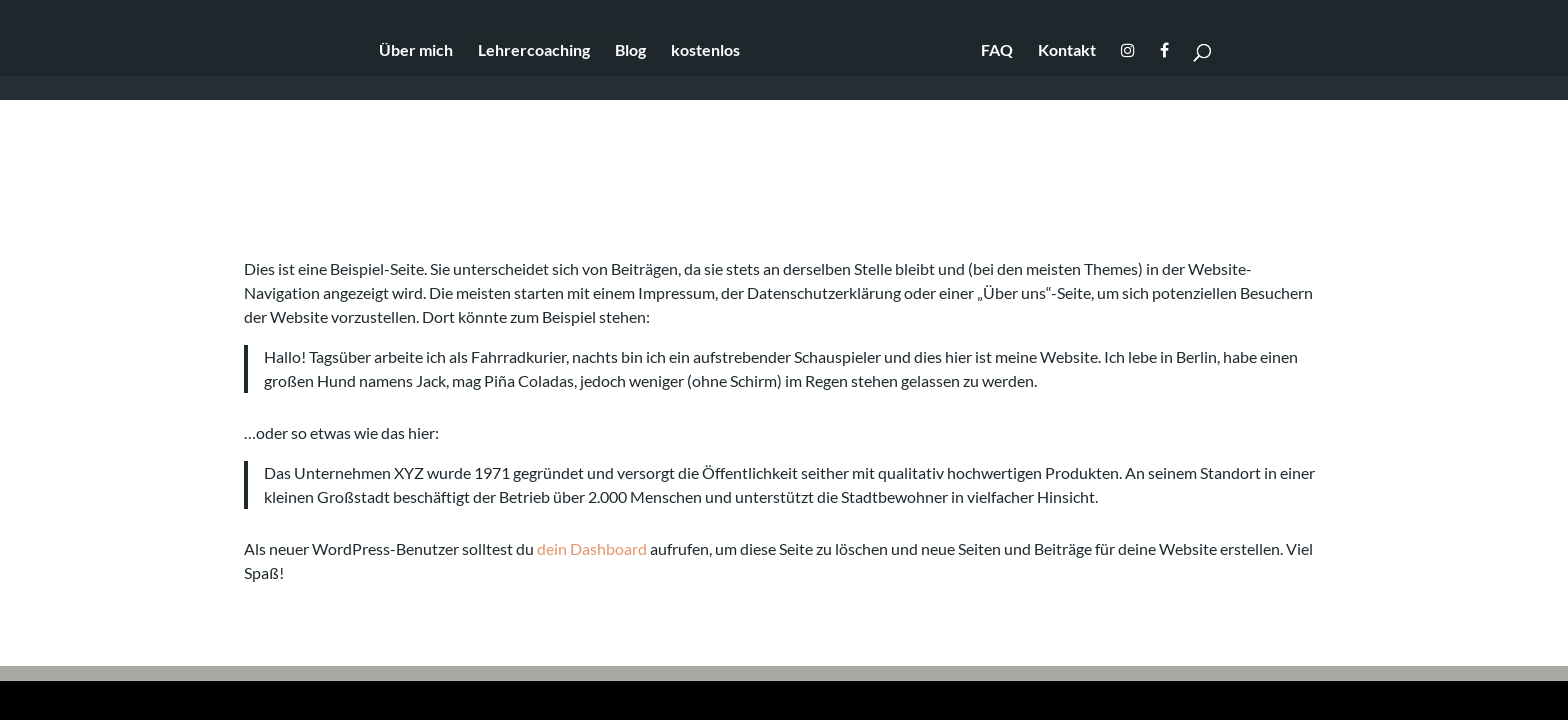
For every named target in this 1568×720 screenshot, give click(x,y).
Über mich (416, 51)
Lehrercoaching (534, 51)
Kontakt (1067, 51)
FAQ (997, 51)
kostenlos (705, 51)
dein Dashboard (592, 548)
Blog (630, 51)
